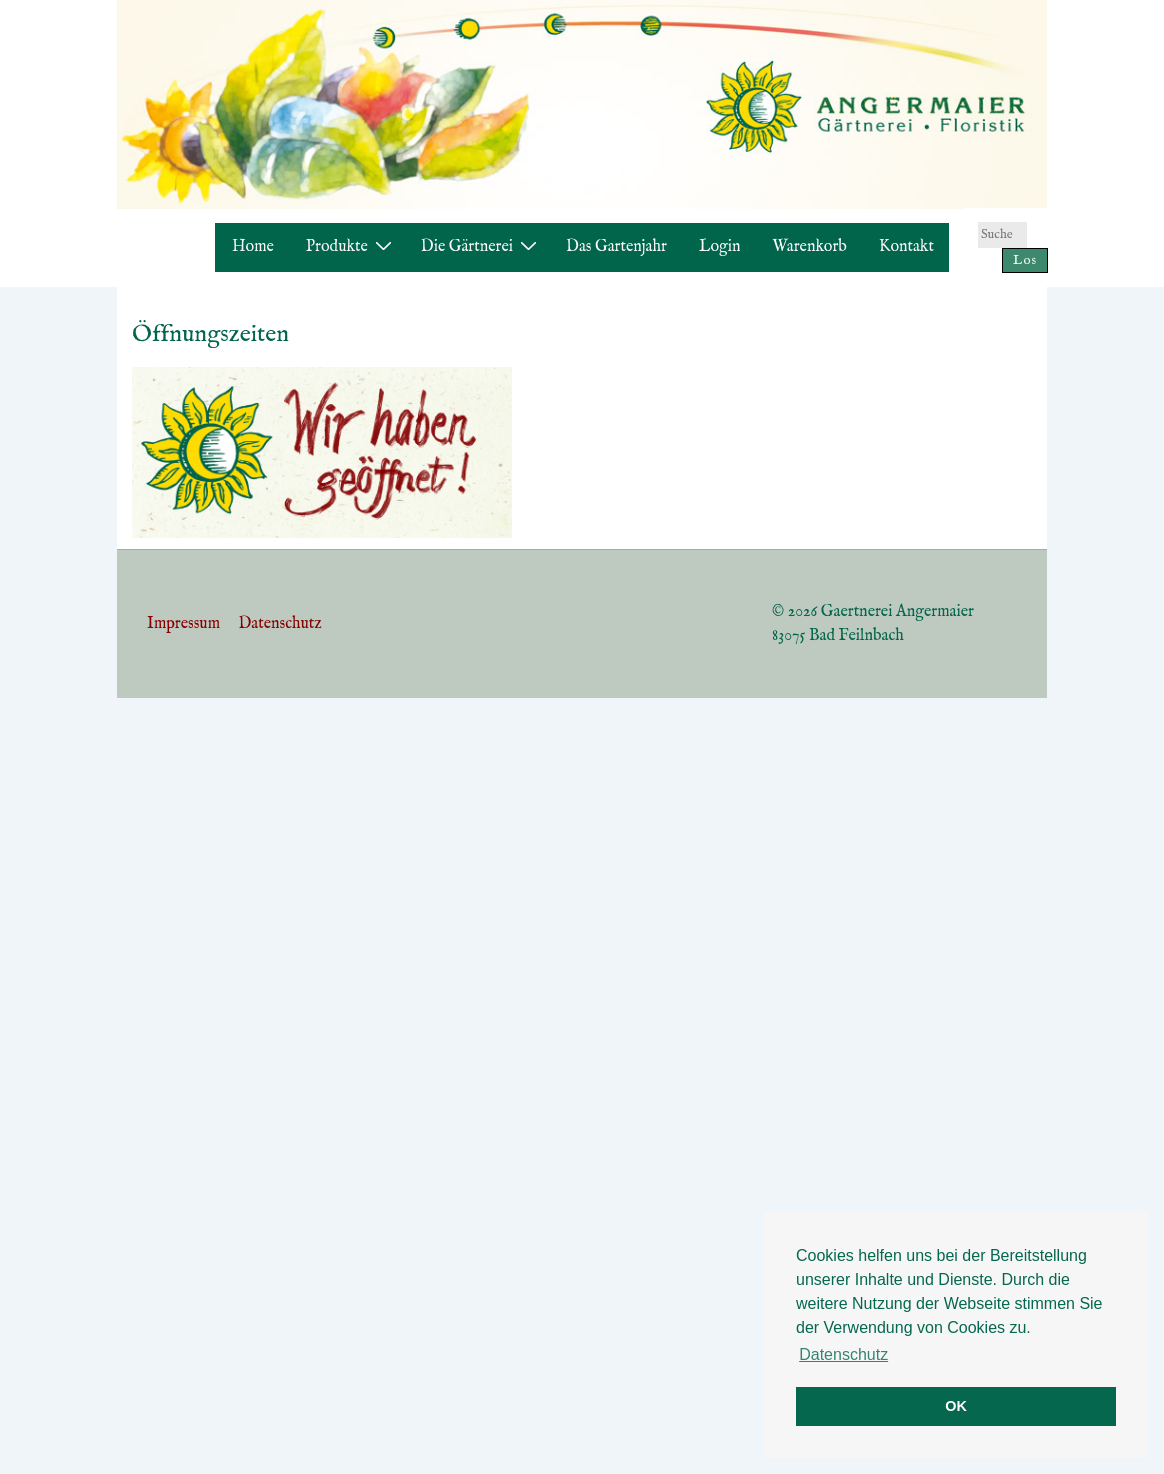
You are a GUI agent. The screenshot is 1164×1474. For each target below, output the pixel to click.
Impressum (183, 624)
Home (253, 247)
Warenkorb (810, 247)
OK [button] (956, 1406)
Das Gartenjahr (616, 247)
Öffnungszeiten (210, 334)
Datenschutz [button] (843, 1354)
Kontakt (906, 247)
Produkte (351, 246)
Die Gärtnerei (481, 246)
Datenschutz (279, 624)
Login (720, 247)
